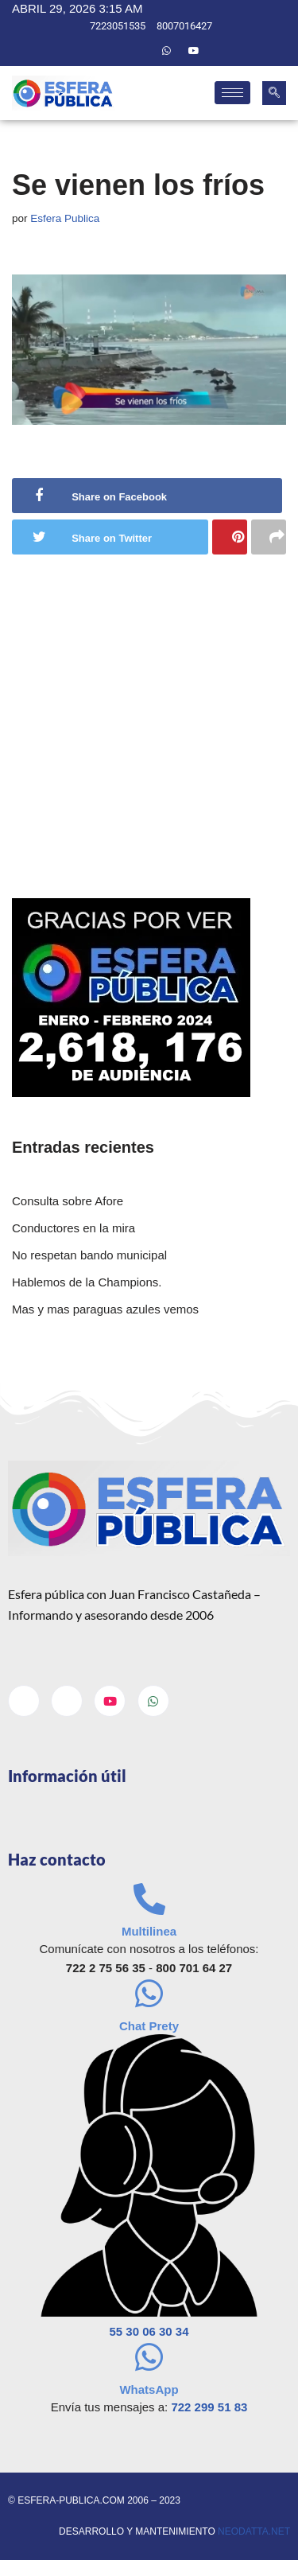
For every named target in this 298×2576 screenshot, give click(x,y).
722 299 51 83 (209, 2407)
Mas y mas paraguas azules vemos (105, 1309)
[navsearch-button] (274, 93)
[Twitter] (139, 51)
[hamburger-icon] (232, 92)
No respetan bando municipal (89, 1255)
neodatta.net (254, 2531)
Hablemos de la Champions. (86, 1282)
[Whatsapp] (167, 51)
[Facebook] (112, 51)
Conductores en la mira (73, 1228)
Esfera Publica (64, 218)
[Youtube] (194, 51)
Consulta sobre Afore (67, 1201)
